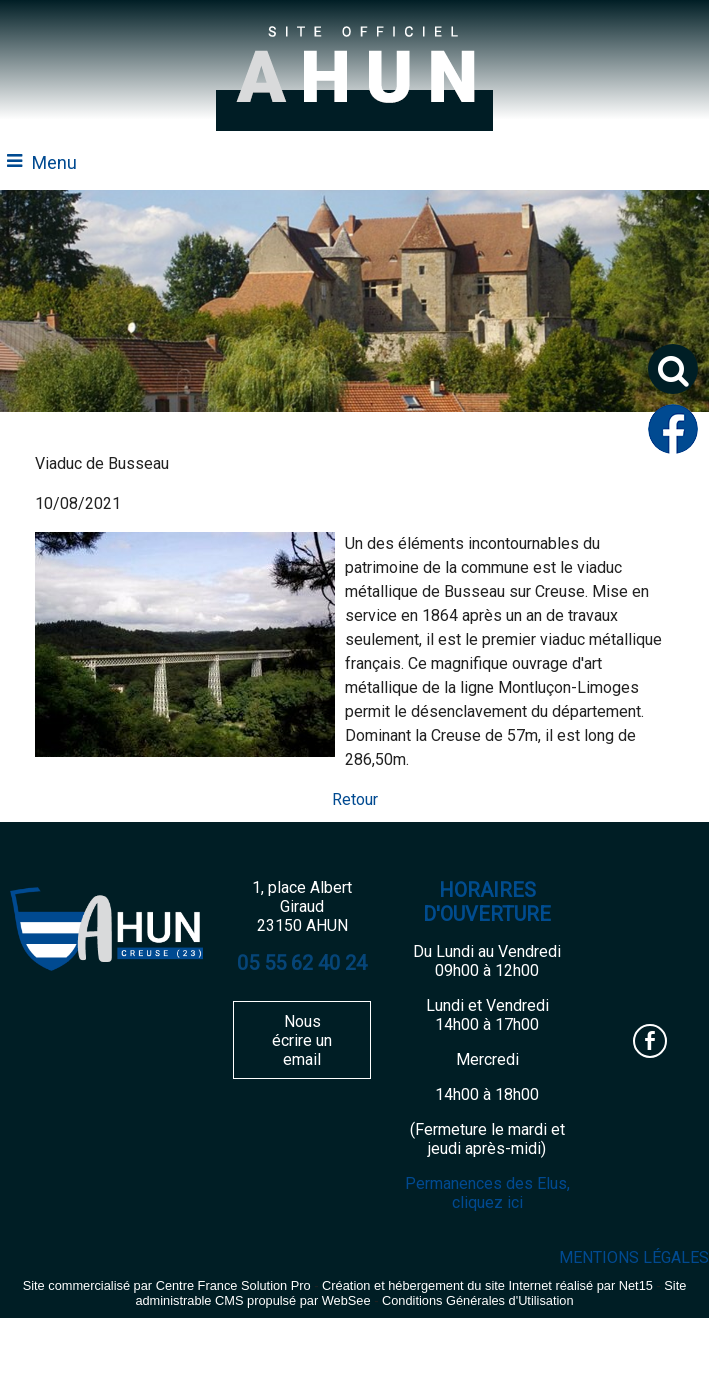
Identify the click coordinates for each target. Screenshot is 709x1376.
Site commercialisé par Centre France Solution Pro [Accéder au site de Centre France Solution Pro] (167, 1285)
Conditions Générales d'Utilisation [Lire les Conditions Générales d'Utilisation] (478, 1300)
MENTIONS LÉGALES (634, 1257)
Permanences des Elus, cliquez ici (487, 1193)
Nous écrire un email (302, 1040)
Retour (355, 799)
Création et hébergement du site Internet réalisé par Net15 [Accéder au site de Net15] (487, 1285)
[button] (673, 369)
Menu (54, 162)
